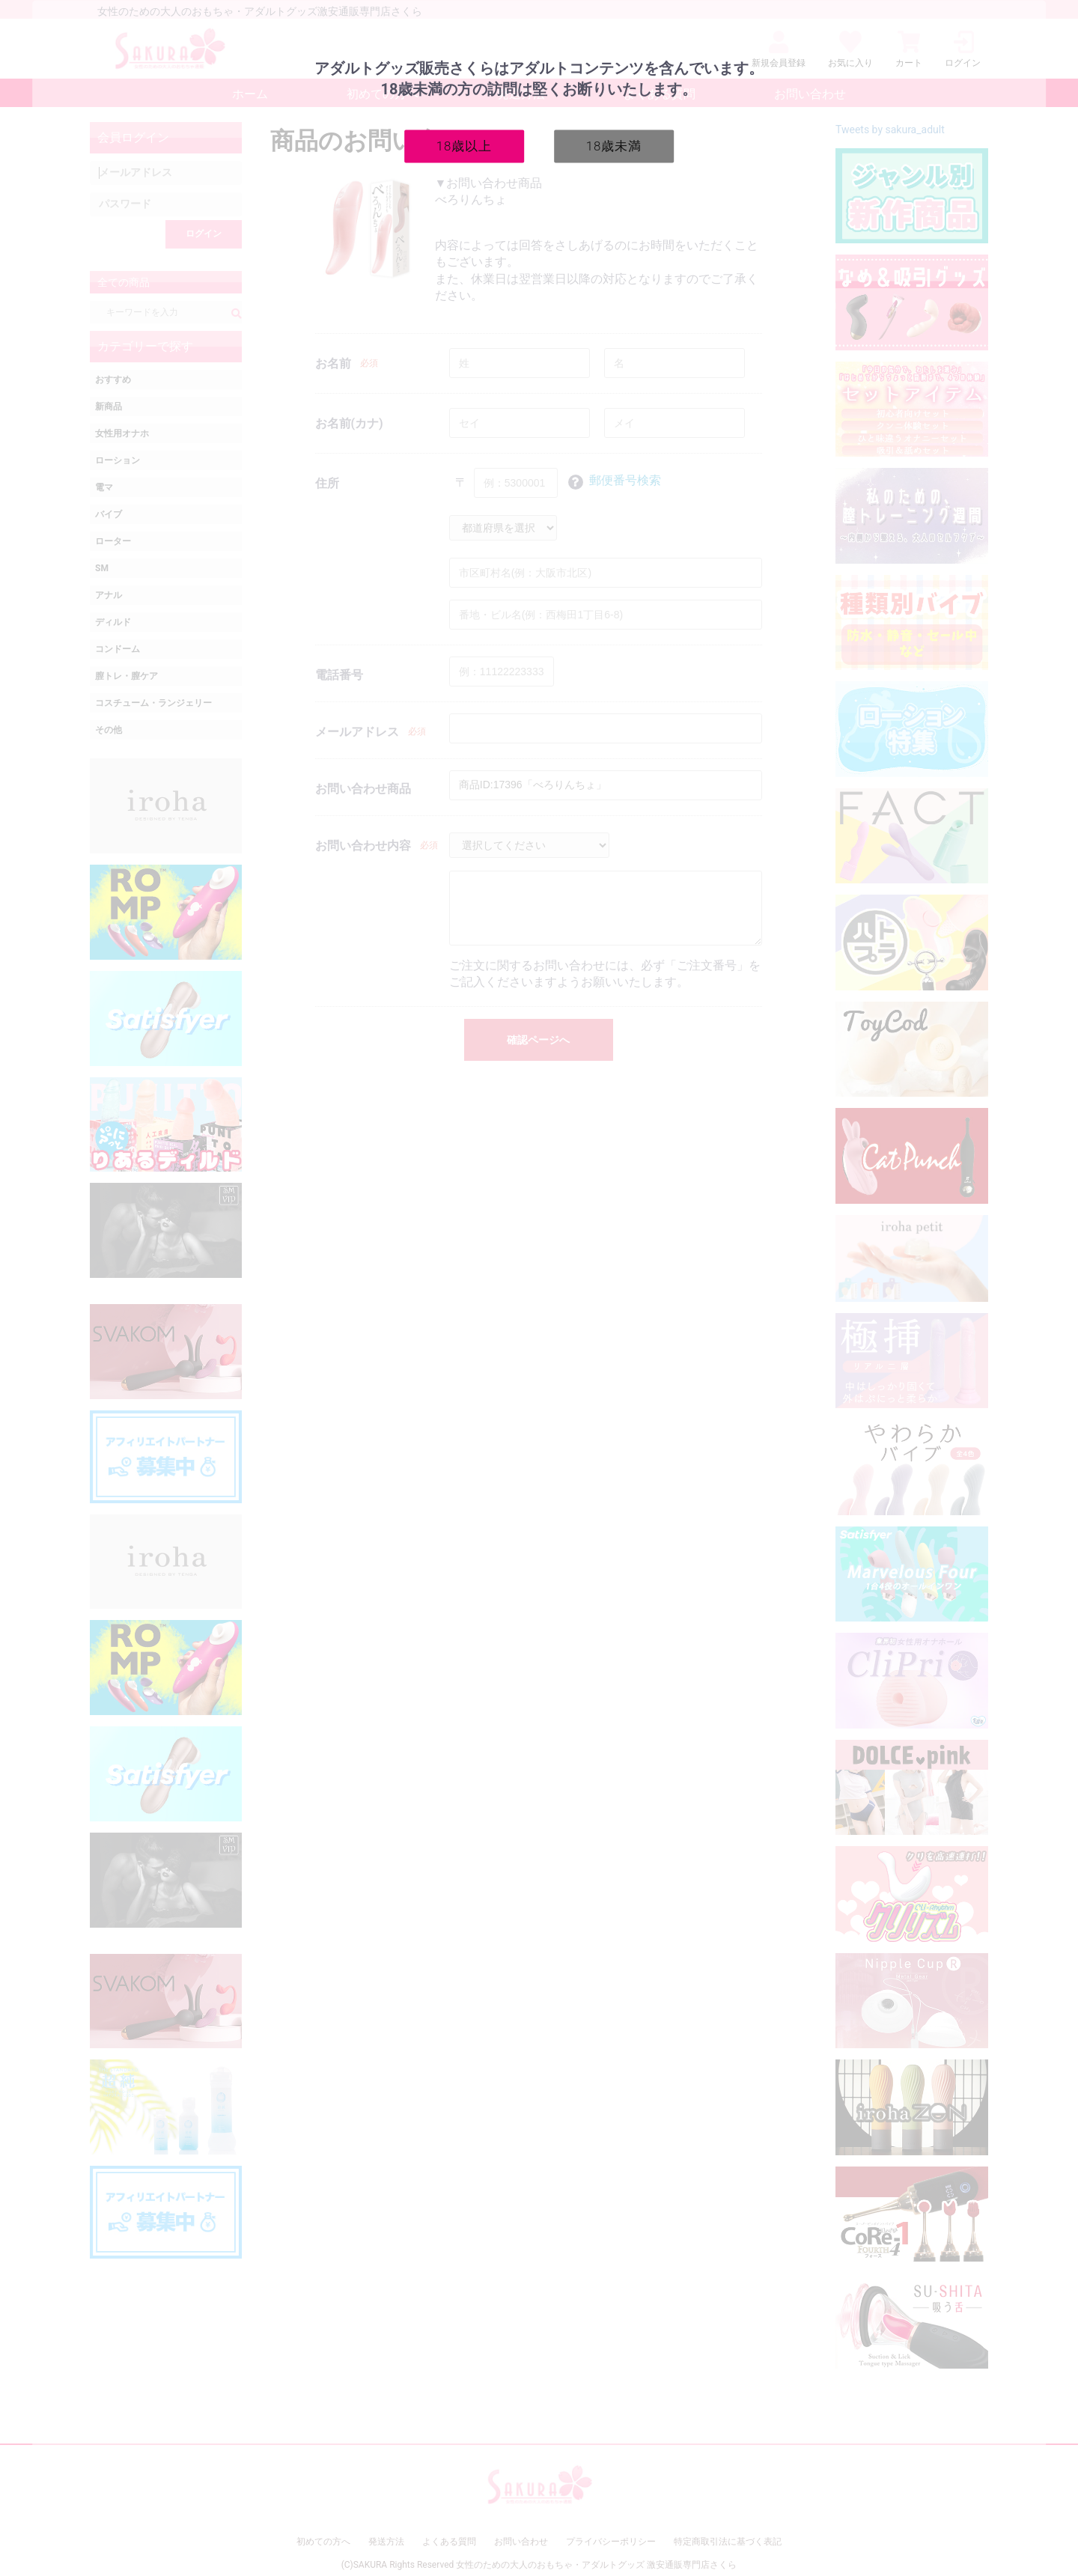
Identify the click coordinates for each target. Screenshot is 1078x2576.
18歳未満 (614, 145)
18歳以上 (464, 145)
